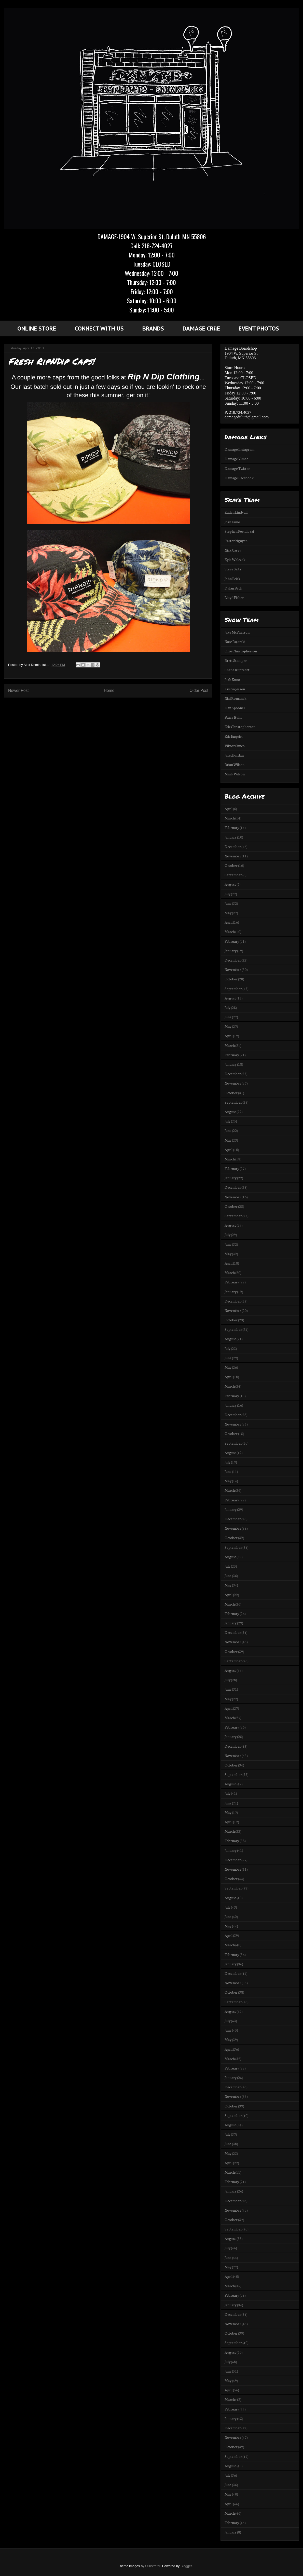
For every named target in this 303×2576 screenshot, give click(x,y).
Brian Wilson (234, 764)
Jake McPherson (237, 632)
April (228, 808)
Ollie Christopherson (241, 650)
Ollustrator (152, 2566)
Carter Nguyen (236, 540)
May (228, 912)
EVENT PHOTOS (259, 328)
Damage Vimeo (237, 458)
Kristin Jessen (235, 688)
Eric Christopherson (240, 726)
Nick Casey (233, 550)
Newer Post (18, 690)
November (233, 855)
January (231, 837)
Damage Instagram (239, 449)
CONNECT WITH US (99, 328)
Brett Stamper (236, 660)
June (228, 903)
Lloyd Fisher (234, 597)
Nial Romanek (235, 698)
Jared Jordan (234, 755)
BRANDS (153, 328)
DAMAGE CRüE (201, 328)
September (233, 874)
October (231, 865)
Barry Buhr (233, 717)
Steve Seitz (233, 568)
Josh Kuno (232, 521)
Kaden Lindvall (236, 512)
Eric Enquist (234, 736)
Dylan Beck (233, 588)
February (232, 827)
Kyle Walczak (235, 559)
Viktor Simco (235, 745)
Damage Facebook (239, 477)
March (230, 817)
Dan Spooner (235, 707)
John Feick (232, 578)
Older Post (198, 690)
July (227, 893)
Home (109, 690)
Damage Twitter (237, 468)
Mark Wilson (235, 773)
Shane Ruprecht (237, 669)
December (233, 846)
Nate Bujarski (235, 641)
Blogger (186, 2566)
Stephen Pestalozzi (239, 531)
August (230, 884)
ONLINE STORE (36, 328)
